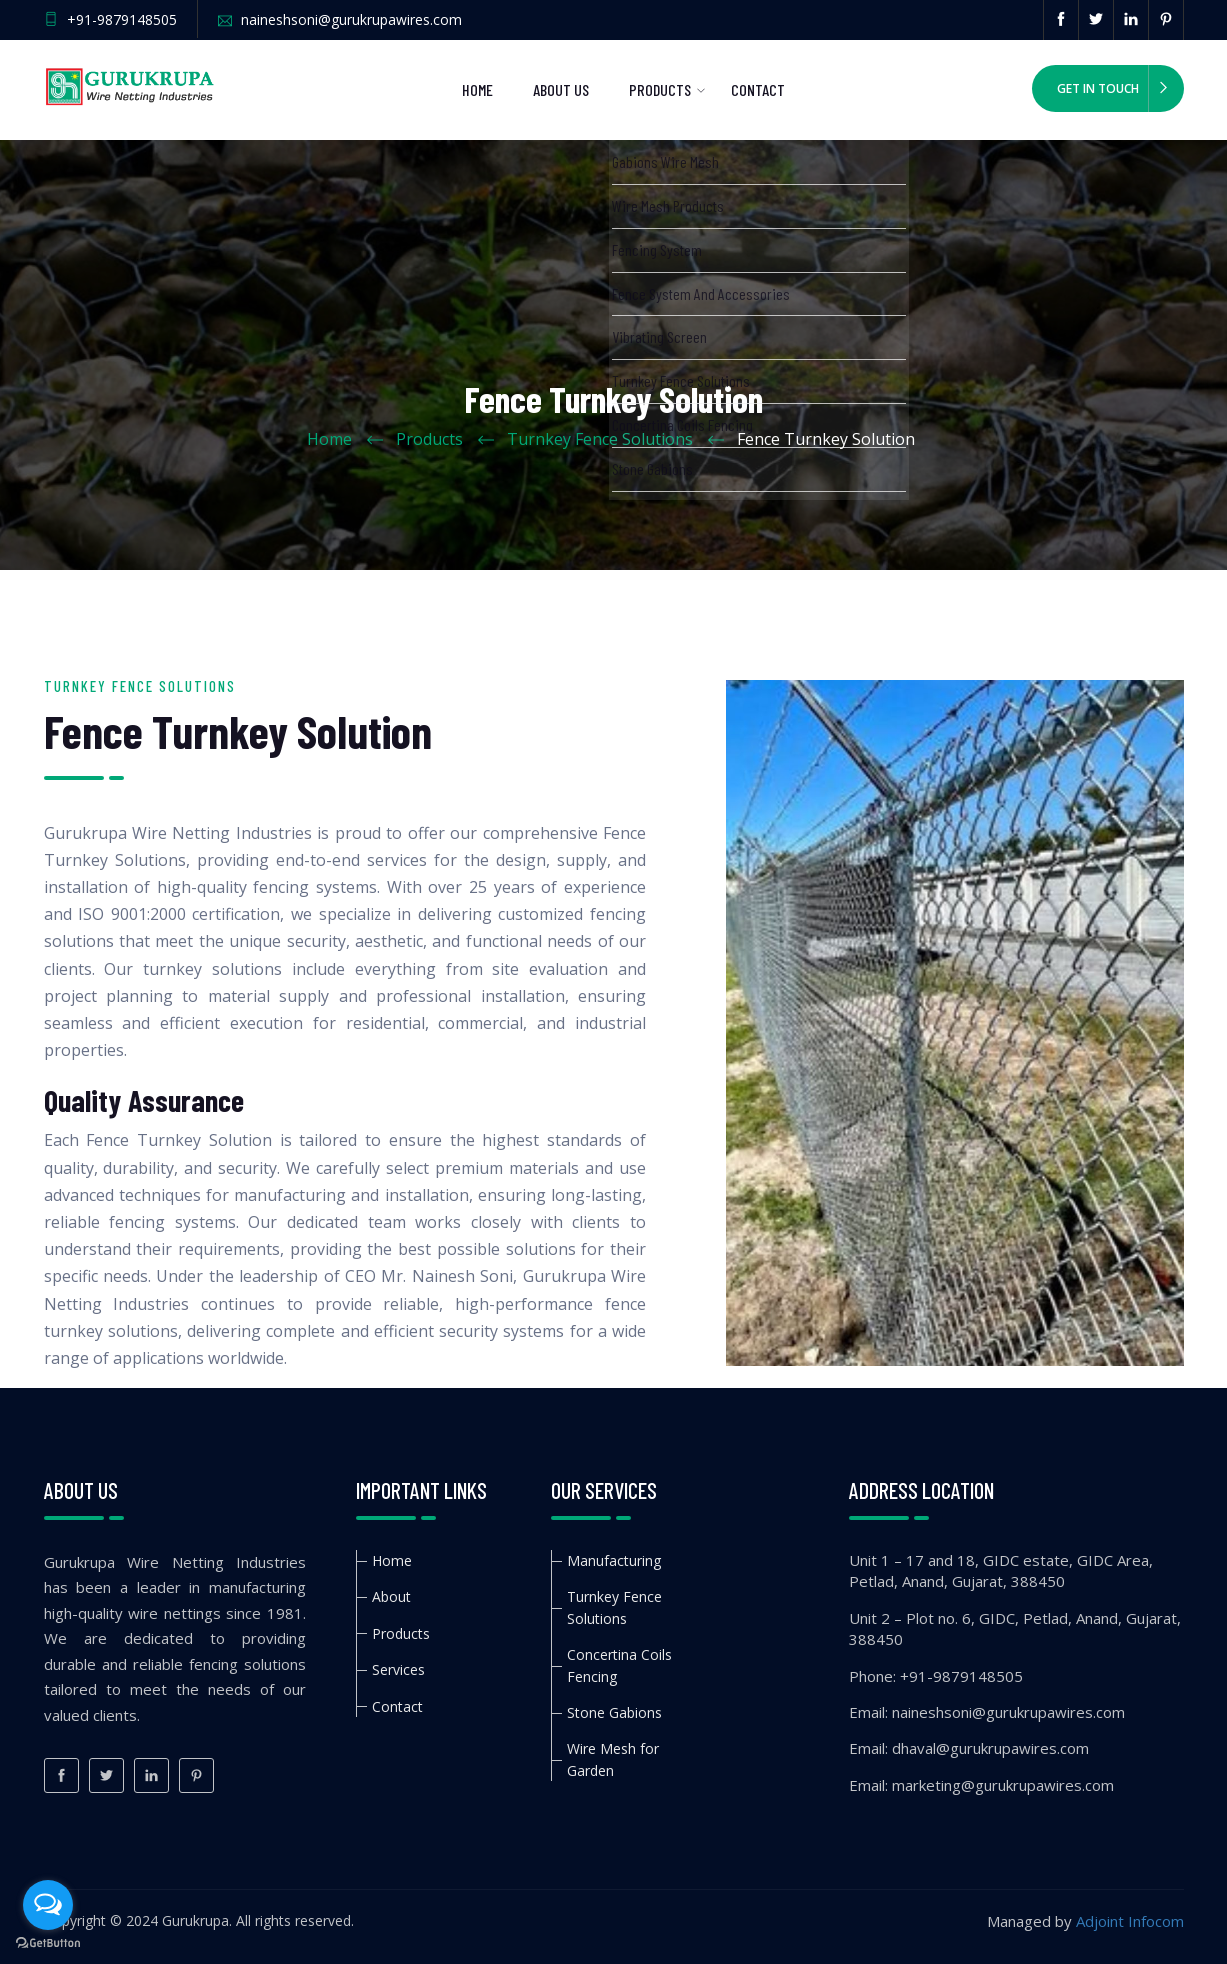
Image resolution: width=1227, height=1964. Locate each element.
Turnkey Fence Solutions (600, 439)
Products (660, 89)
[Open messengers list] (48, 1905)
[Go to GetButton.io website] (48, 1943)
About (391, 1596)
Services (398, 1669)
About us (561, 89)
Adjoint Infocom (1130, 1921)
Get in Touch (1098, 88)
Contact (758, 89)
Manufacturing (614, 1560)
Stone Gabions (614, 1712)
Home (477, 89)
